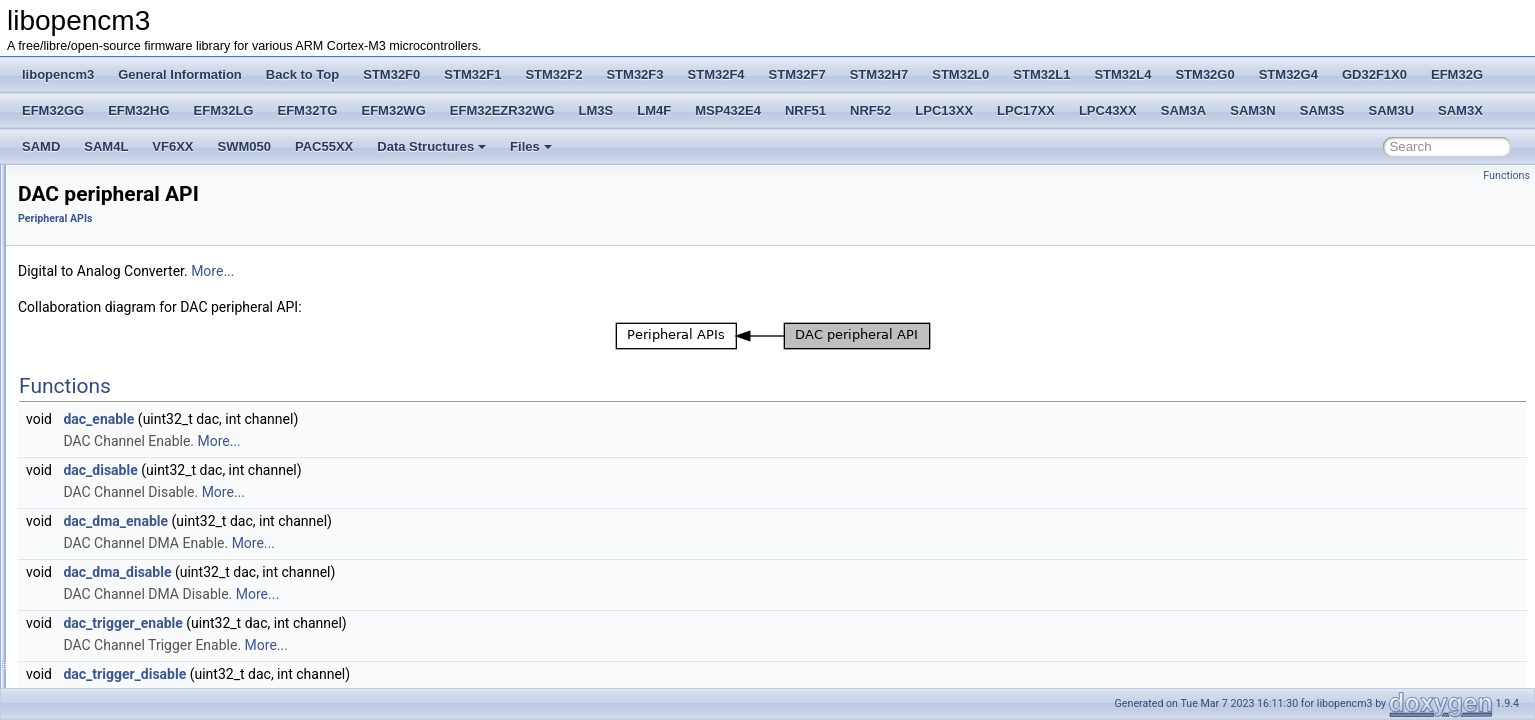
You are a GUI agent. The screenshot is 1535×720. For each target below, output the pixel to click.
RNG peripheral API (118, 568)
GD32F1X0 (1374, 74)
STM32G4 (1288, 74)
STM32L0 (960, 74)
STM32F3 (634, 74)
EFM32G (1457, 74)
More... (462, 271)
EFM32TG (308, 110)
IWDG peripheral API (121, 546)
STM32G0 (1204, 74)
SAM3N (1253, 110)
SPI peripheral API (115, 612)
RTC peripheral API (117, 590)
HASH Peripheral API (122, 502)
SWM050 (244, 146)
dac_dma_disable (367, 572)
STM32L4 (1122, 74)
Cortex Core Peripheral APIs (125, 282)
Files (531, 146)
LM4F (654, 110)
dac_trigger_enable (372, 623)
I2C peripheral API (114, 524)
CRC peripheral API (118, 414)
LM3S (596, 110)
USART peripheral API (125, 656)
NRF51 (805, 110)
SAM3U (1392, 110)
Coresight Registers (102, 304)
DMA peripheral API (118, 348)
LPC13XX (944, 110)
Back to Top (302, 74)
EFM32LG (224, 110)
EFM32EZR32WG (502, 110)
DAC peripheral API (118, 436)
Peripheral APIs (91, 326)
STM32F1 (472, 74)
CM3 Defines (84, 260)
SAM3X (1460, 110)
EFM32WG (393, 110)
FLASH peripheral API (124, 370)
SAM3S (1322, 110)
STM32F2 (553, 74)
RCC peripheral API (118, 392)
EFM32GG (53, 110)
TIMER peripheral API (124, 634)
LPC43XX (1108, 110)
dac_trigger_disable (374, 674)
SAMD (41, 146)
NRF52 (870, 110)
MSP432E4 (728, 110)
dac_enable (348, 419)
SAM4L (106, 146)
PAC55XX (324, 146)
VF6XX (172, 146)
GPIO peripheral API (120, 480)
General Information (180, 74)
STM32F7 (797, 74)
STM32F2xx (82, 678)
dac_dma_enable (365, 521)
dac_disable (350, 470)
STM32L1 (1041, 74)
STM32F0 (391, 74)
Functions (1506, 175)
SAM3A (1184, 110)
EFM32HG (138, 110)
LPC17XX (1026, 110)
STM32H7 (879, 74)
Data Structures (431, 146)
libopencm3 (58, 74)
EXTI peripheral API (118, 458)
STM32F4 (716, 74)
